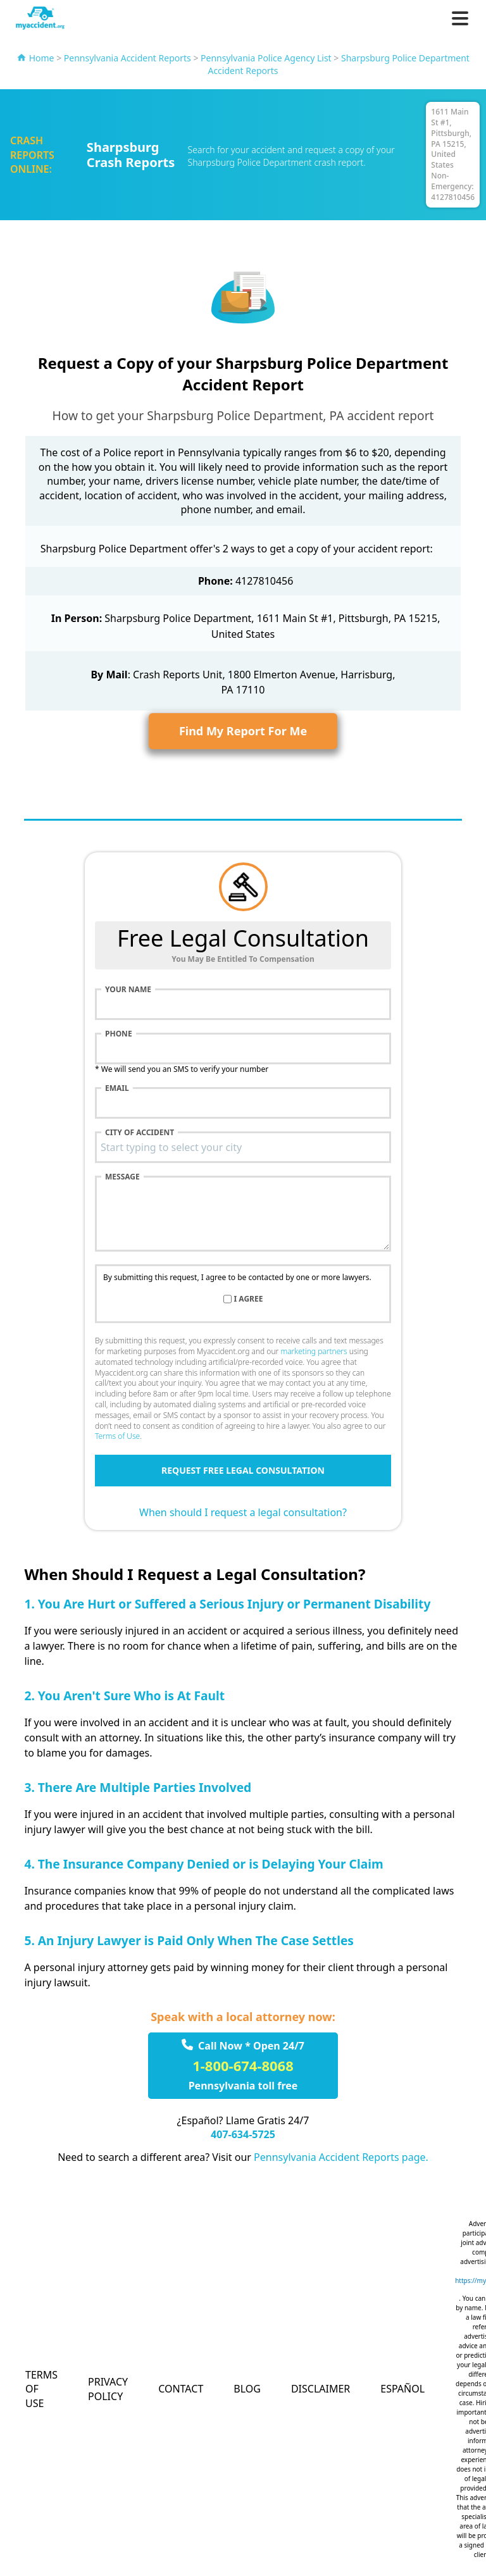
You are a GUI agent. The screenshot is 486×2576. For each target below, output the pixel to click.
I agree (248, 1299)
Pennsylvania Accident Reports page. (341, 2157)
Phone (118, 1034)
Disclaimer (320, 2389)
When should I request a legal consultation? (243, 1512)
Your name (128, 989)
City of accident (139, 1132)
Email (117, 1088)
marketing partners (313, 1351)
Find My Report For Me (243, 730)
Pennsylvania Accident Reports (127, 58)
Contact (180, 2389)
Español (402, 2389)
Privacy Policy (108, 2389)
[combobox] (243, 1147)
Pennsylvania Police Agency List (266, 58)
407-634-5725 (243, 2134)
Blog (247, 2389)
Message (122, 1177)
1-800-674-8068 (243, 2065)
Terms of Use (117, 1436)
